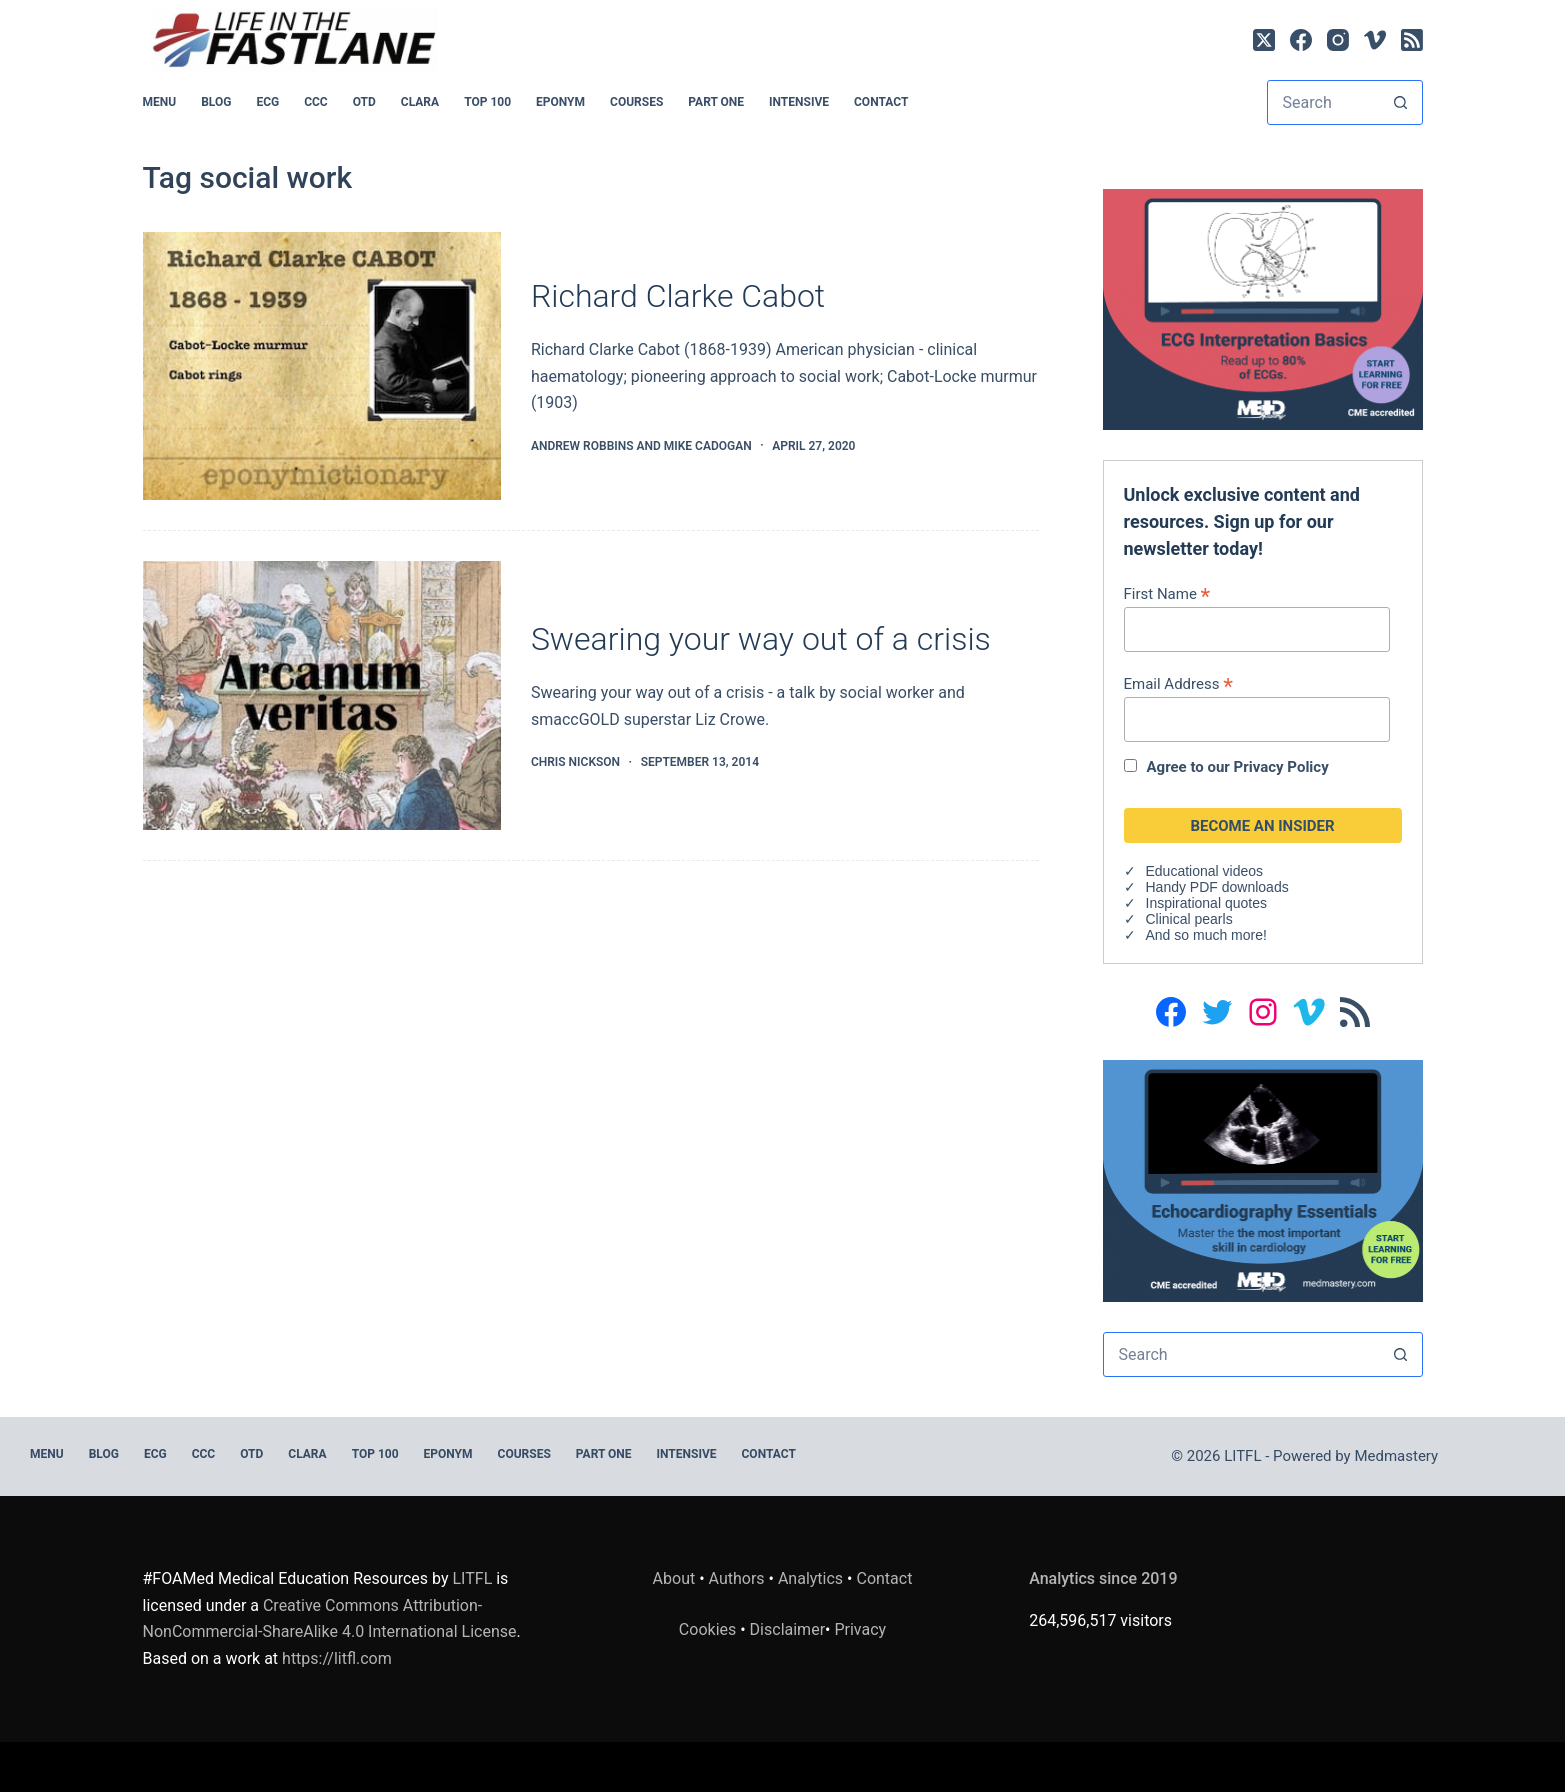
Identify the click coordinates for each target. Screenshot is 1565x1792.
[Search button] (1400, 102)
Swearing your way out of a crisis (761, 639)
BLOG (216, 102)
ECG (267, 102)
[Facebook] (1301, 40)
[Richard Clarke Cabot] (322, 366)
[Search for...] (1323, 102)
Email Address (1178, 683)
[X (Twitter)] (1264, 40)
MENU (160, 102)
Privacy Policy (1281, 767)
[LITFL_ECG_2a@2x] (1263, 308)
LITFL (473, 1578)
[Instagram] (1338, 40)
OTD (364, 102)
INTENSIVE (799, 102)
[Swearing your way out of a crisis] (322, 695)
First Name (1167, 593)
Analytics (810, 1578)
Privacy (860, 1629)
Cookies (709, 1629)
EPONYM (560, 102)
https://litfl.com (337, 1658)
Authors (737, 1578)
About (674, 1578)
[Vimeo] (1375, 40)
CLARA (420, 102)
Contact (881, 102)
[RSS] (1412, 40)
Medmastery (1396, 1456)
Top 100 (487, 102)
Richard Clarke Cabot (678, 296)
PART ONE (716, 102)
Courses (636, 102)
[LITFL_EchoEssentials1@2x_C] (1263, 1179)
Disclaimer (787, 1629)
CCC (316, 102)
